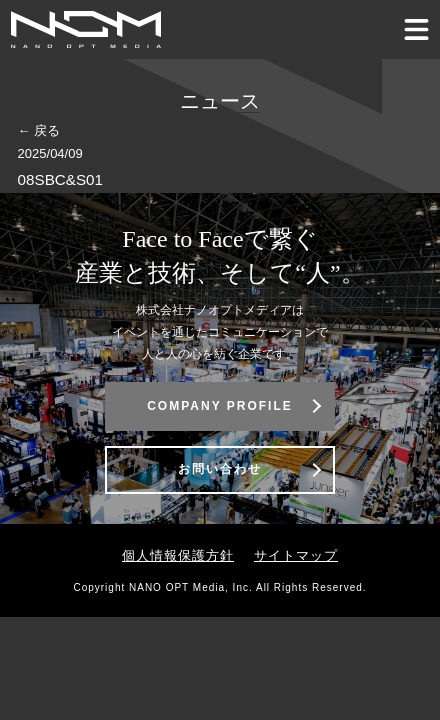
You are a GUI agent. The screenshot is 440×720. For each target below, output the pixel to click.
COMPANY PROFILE (220, 406)
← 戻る (39, 130)
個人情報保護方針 (178, 555)
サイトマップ (296, 555)
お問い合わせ (220, 469)
